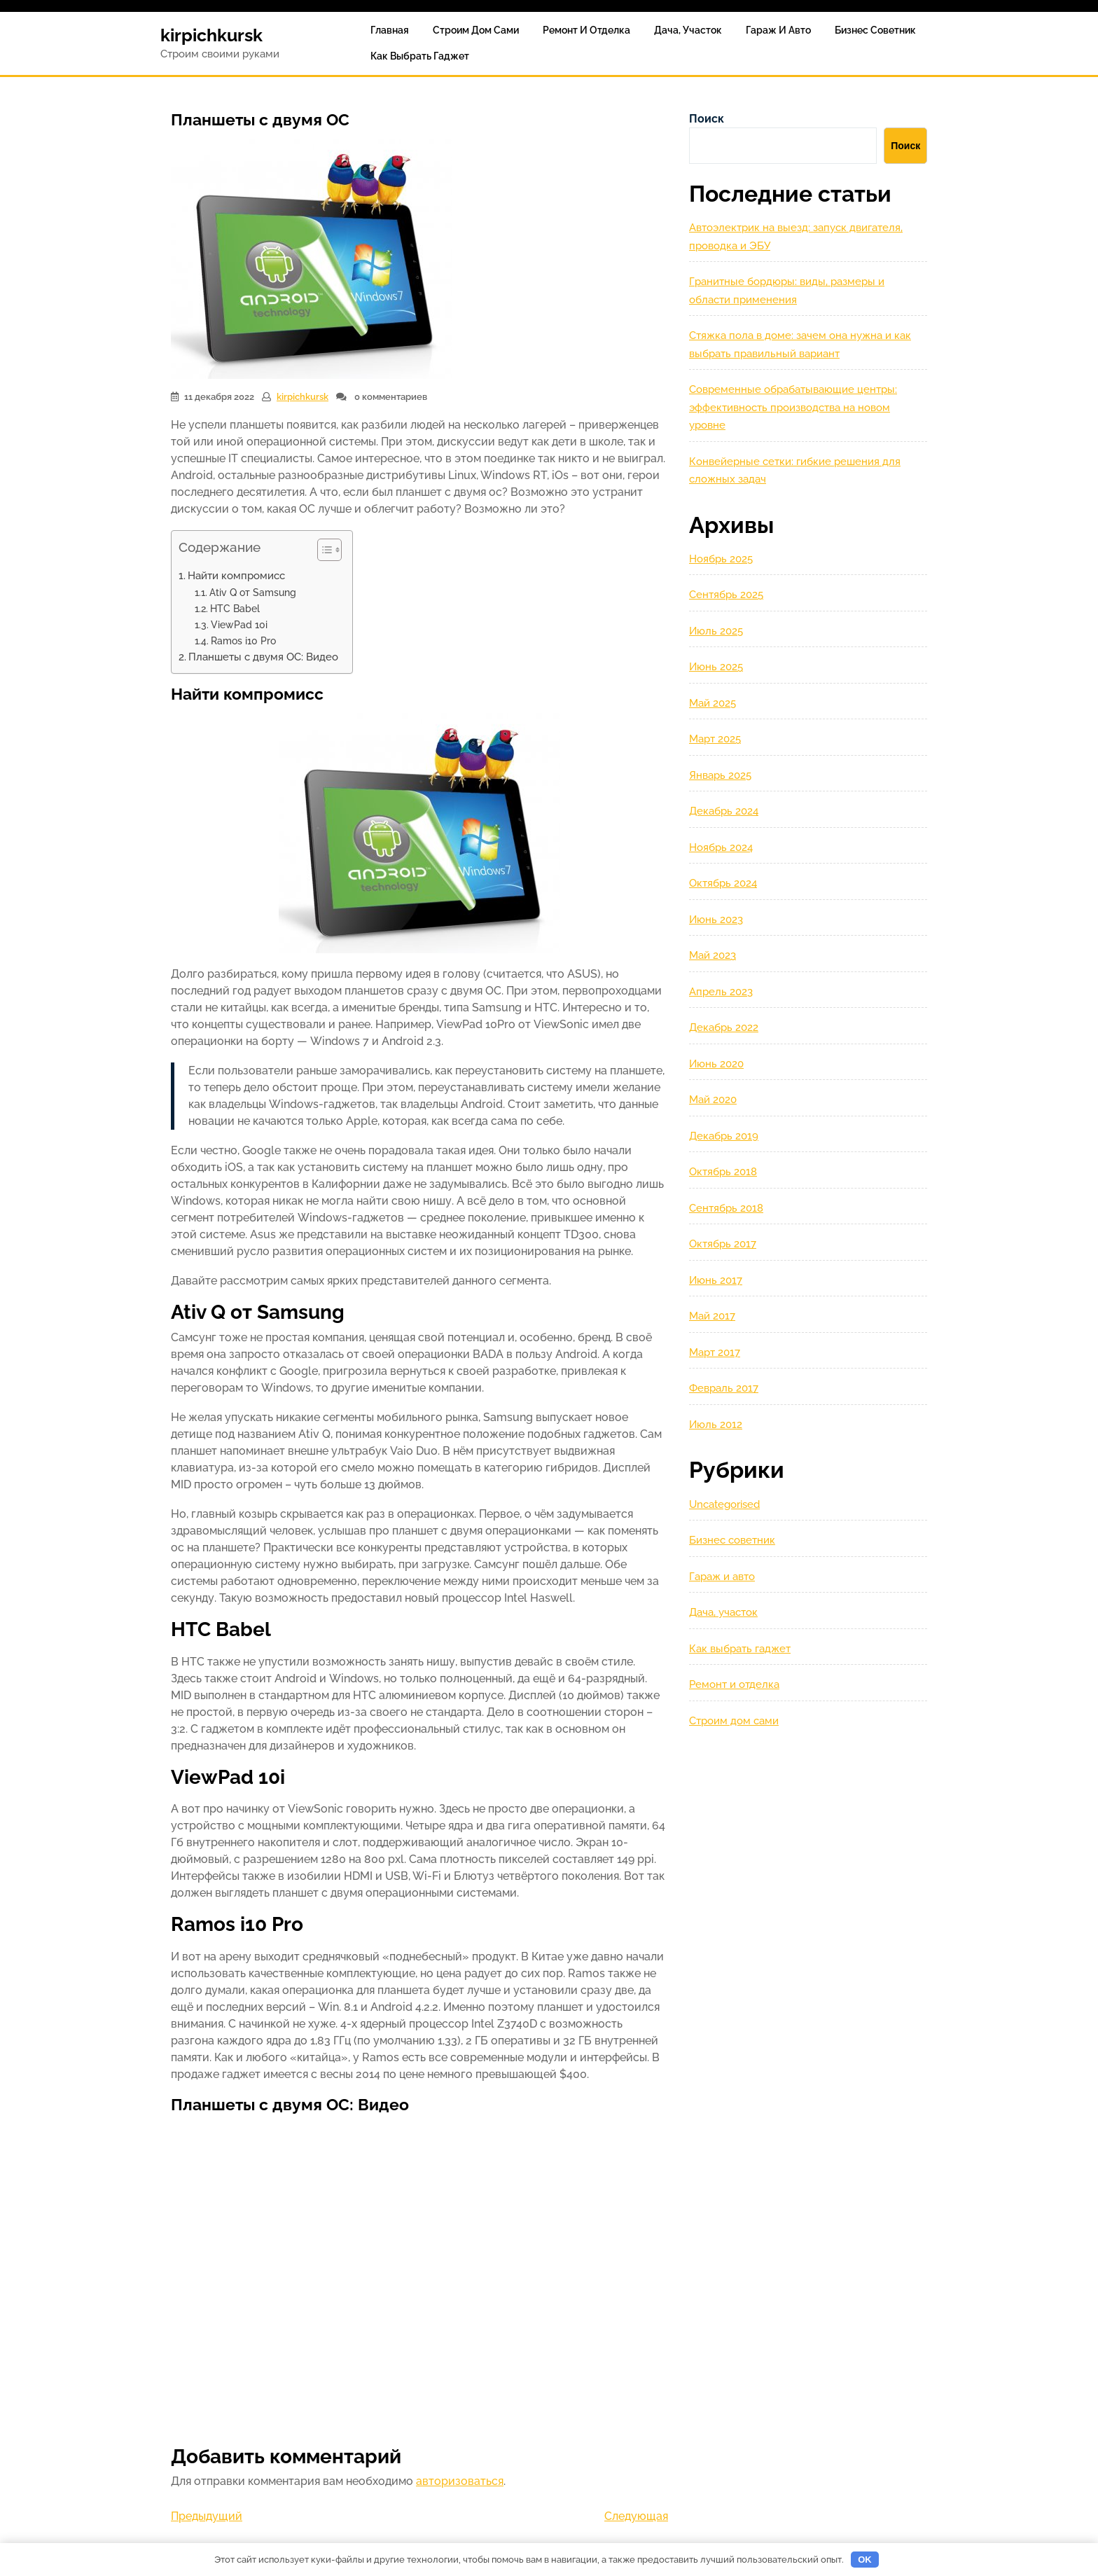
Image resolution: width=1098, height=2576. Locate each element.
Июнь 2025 (716, 666)
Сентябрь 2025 (726, 594)
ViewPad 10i (239, 624)
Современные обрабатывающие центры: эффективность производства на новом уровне (793, 407)
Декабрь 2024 (723, 811)
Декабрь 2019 (723, 1136)
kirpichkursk (211, 35)
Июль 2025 (716, 631)
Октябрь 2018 (723, 1171)
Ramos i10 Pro (243, 640)
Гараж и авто (778, 30)
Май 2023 (712, 955)
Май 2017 (712, 1316)
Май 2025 (712, 703)
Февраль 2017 (723, 1388)
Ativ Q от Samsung (252, 592)
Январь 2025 (720, 775)
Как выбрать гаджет (419, 56)
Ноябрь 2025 (721, 559)
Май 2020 (713, 1099)
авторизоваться (459, 2481)
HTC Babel (235, 608)
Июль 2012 (715, 1424)
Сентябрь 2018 (726, 1208)
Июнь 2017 (715, 1280)
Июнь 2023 (716, 919)
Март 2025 (715, 739)
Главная (389, 30)
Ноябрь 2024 (721, 847)
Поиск (706, 118)
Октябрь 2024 (723, 883)
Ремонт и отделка (586, 30)
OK (865, 2559)
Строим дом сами (476, 30)
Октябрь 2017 (722, 1244)
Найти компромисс (236, 575)
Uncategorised (724, 1504)
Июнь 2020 (716, 1064)
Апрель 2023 (721, 991)
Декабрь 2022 (723, 1027)
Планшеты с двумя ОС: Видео (263, 657)
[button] (322, 552)
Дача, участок (688, 30)
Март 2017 (714, 1352)
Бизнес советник (875, 30)
